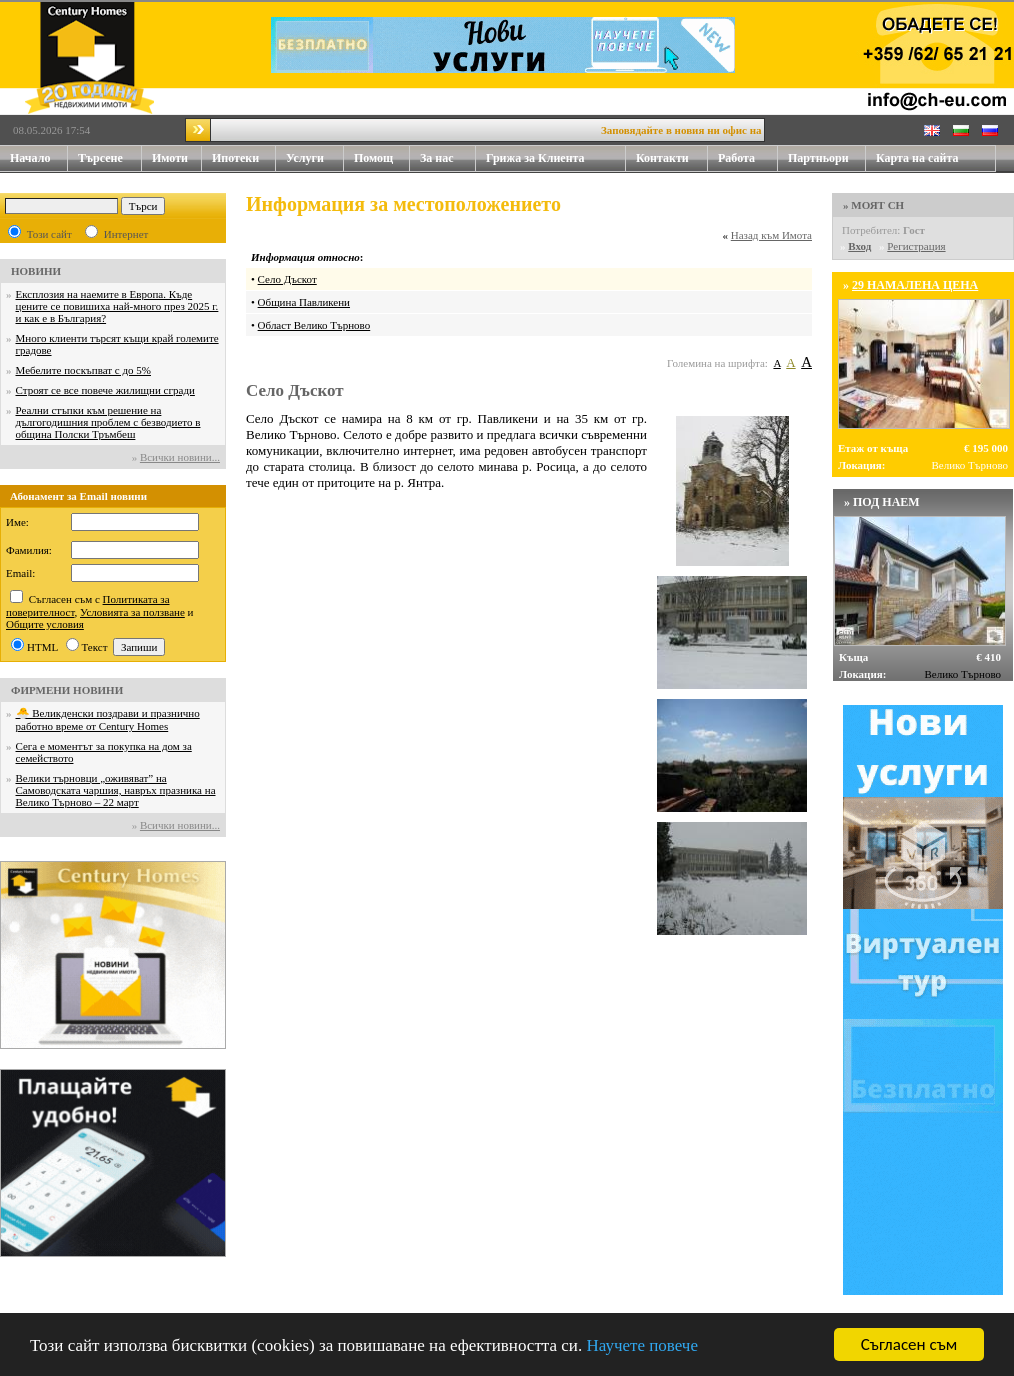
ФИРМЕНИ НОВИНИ (67, 690)
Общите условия (45, 624)
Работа (736, 158)
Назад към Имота (771, 235)
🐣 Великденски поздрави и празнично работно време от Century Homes (108, 719)
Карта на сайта (917, 158)
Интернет (126, 234)
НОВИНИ (36, 271)
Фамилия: (29, 550)
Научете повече (642, 1345)
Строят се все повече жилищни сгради (105, 390)
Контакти (672, 158)
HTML (42, 647)
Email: (20, 573)
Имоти (177, 158)
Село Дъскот (287, 279)
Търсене (100, 158)
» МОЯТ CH (873, 205)
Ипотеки (235, 158)
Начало (30, 158)
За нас (448, 158)
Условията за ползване (132, 612)
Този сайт (49, 234)
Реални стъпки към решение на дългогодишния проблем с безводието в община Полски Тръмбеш (108, 422)
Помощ (382, 158)
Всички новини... (180, 457)
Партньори (818, 158)
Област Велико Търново (314, 325)
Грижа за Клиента (535, 158)
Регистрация (916, 246)
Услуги (315, 158)
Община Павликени (304, 302)
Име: (17, 522)
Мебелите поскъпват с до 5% (83, 370)
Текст (95, 647)
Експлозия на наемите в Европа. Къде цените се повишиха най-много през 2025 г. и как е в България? (117, 306)
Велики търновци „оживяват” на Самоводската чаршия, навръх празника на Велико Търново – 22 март (116, 790)
